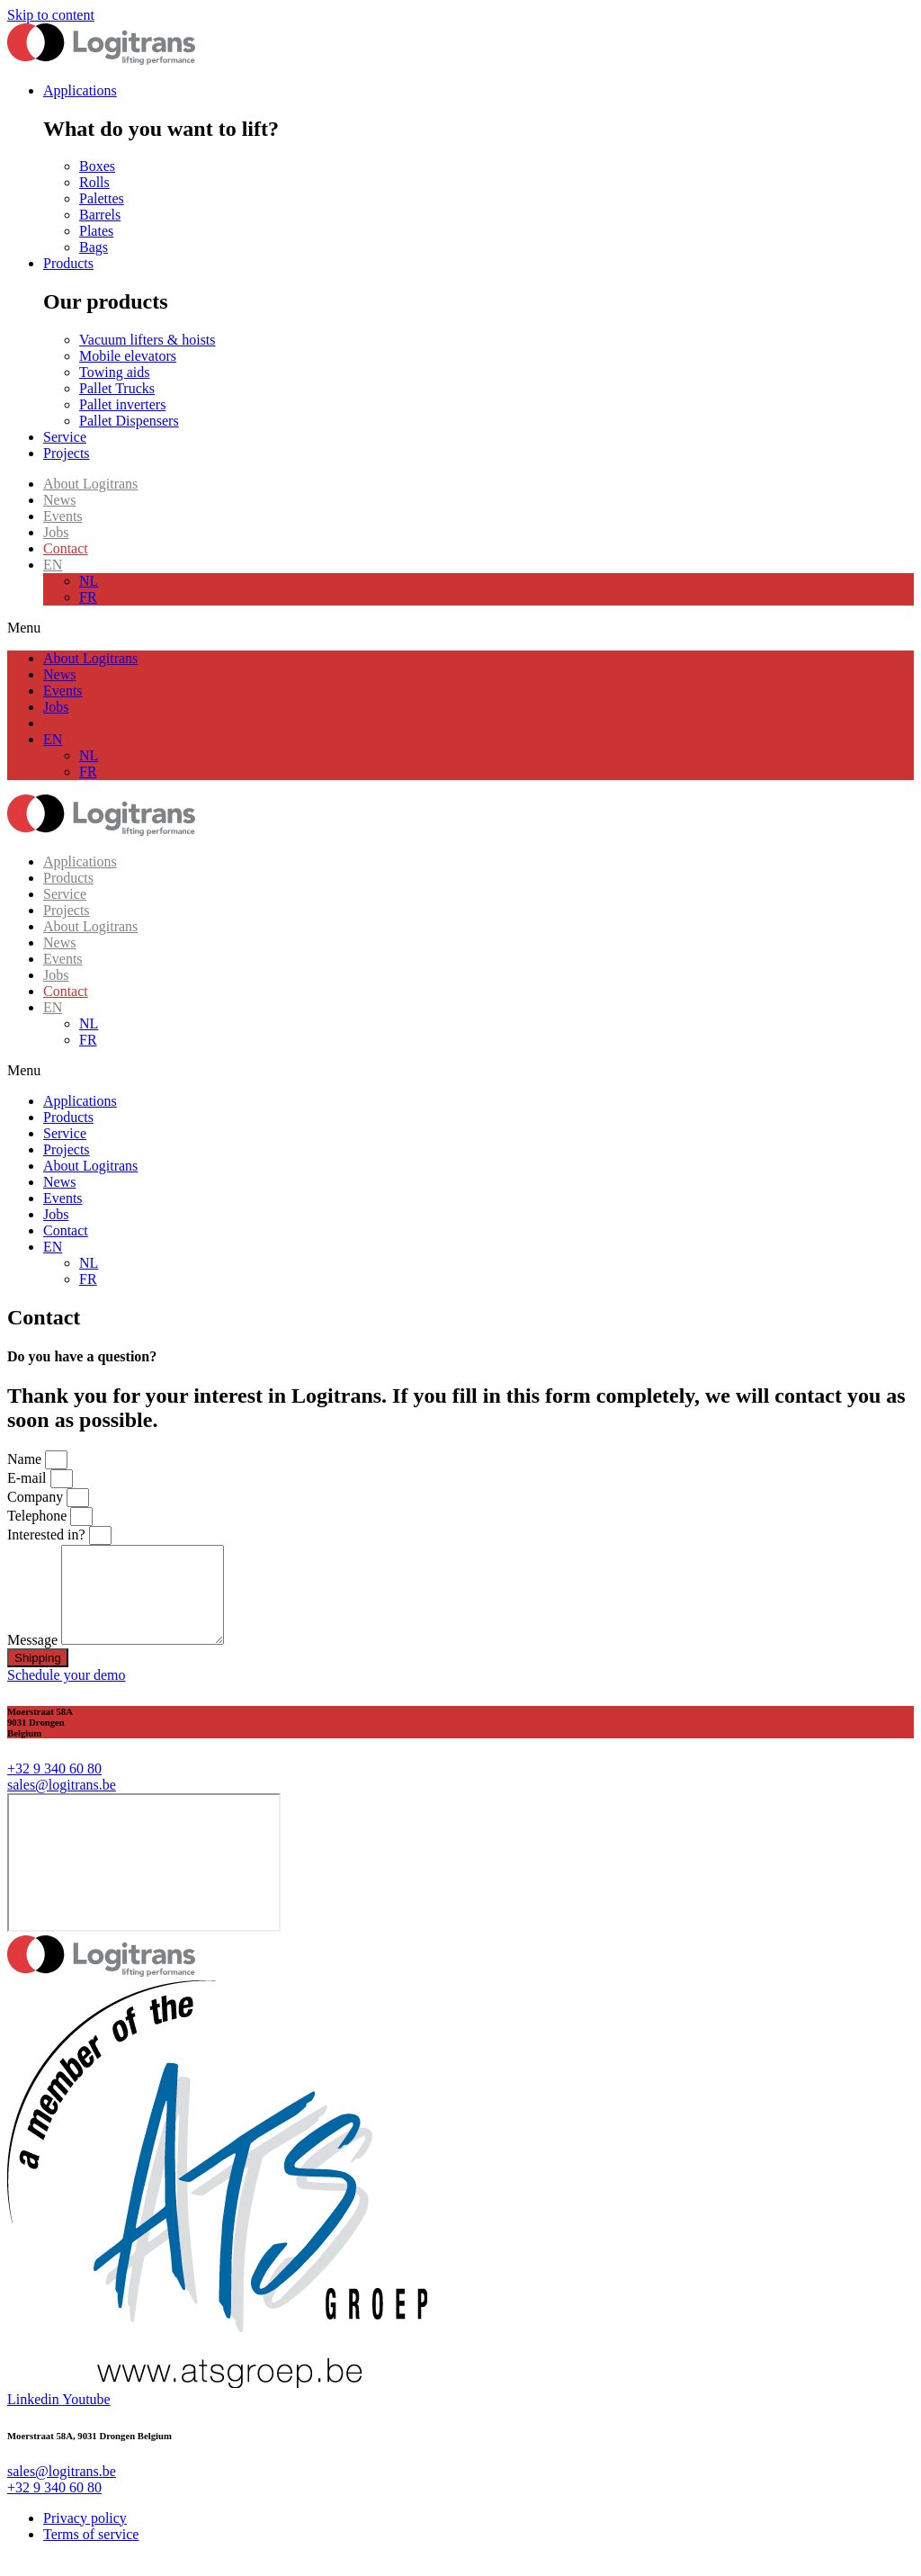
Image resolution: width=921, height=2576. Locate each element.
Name (26, 1459)
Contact (65, 548)
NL (88, 580)
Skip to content (50, 14)
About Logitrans (90, 483)
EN (52, 564)
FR (88, 597)
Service (64, 894)
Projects (66, 910)
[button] (460, 628)
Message (34, 1658)
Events (63, 516)
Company (37, 1496)
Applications (80, 861)
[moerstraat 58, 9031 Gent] (144, 1881)
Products (68, 877)
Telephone (38, 1515)
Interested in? (48, 1534)
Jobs (55, 532)
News (59, 499)
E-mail (28, 1477)
